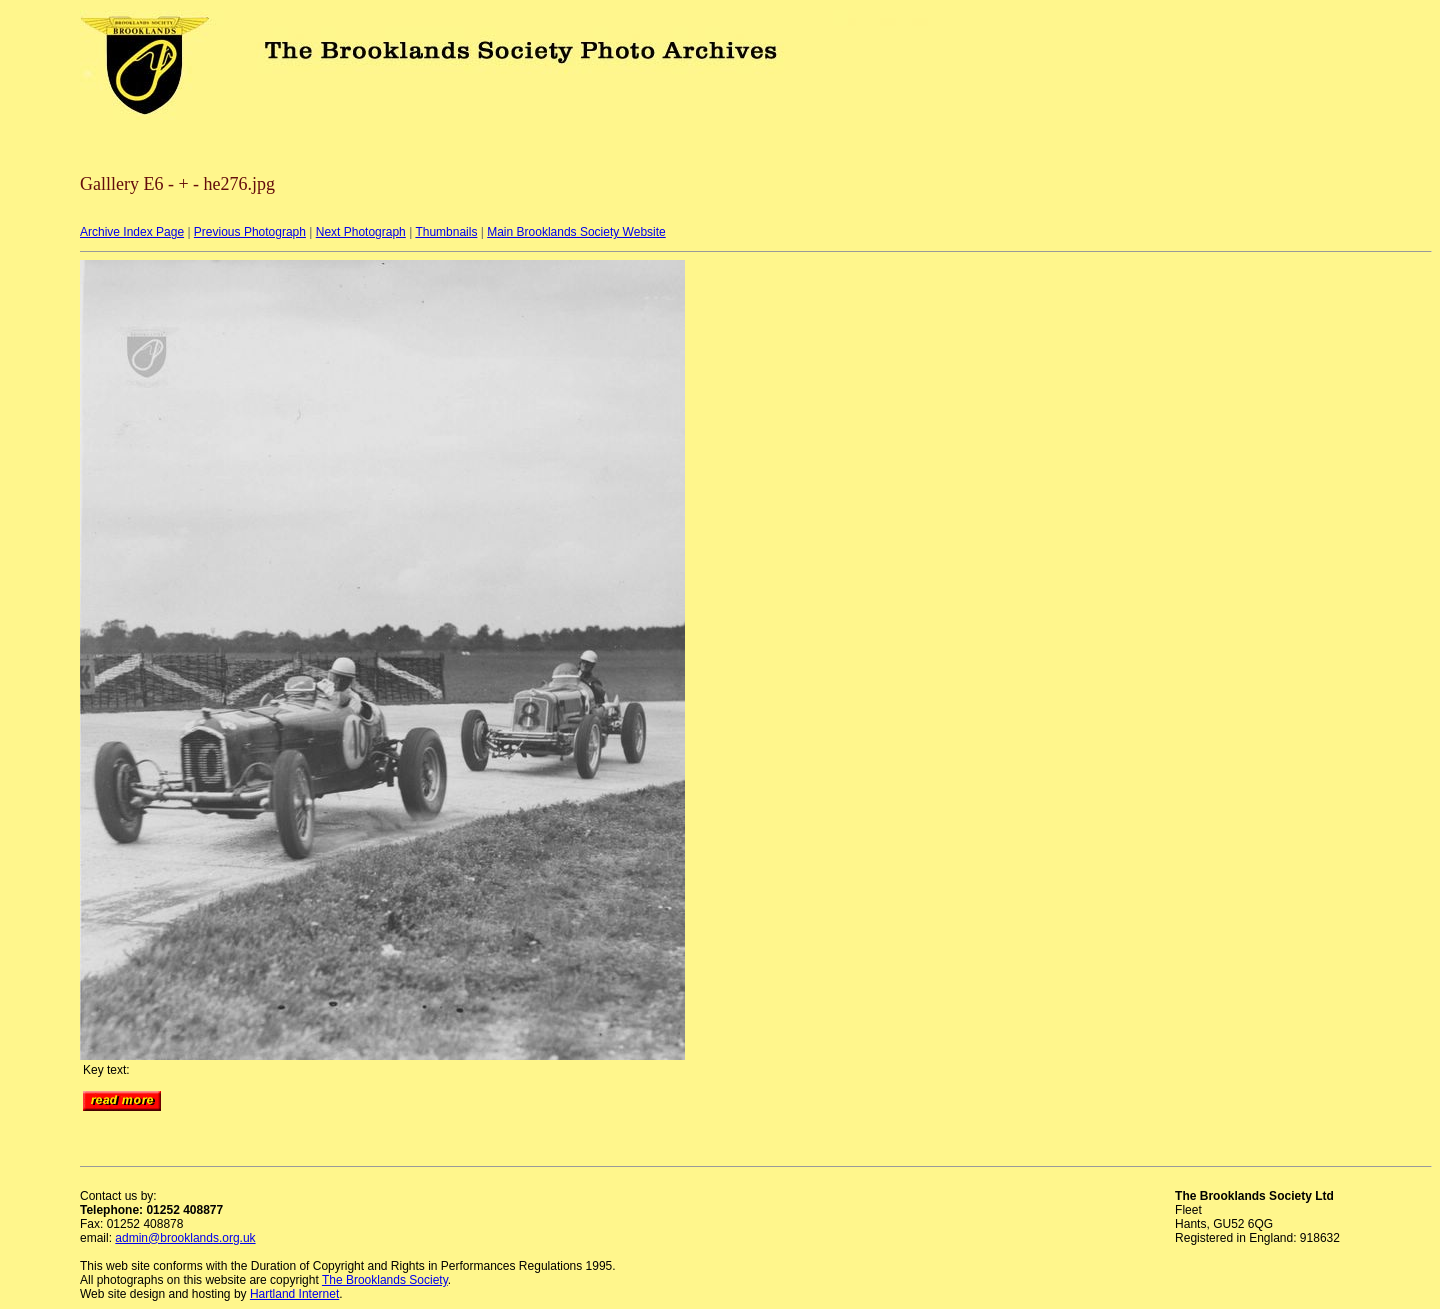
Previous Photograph (250, 232)
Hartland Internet (294, 1294)
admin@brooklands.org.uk (185, 1238)
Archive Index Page (132, 232)
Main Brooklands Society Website (576, 232)
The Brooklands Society (385, 1280)
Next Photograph (361, 232)
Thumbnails (446, 232)
